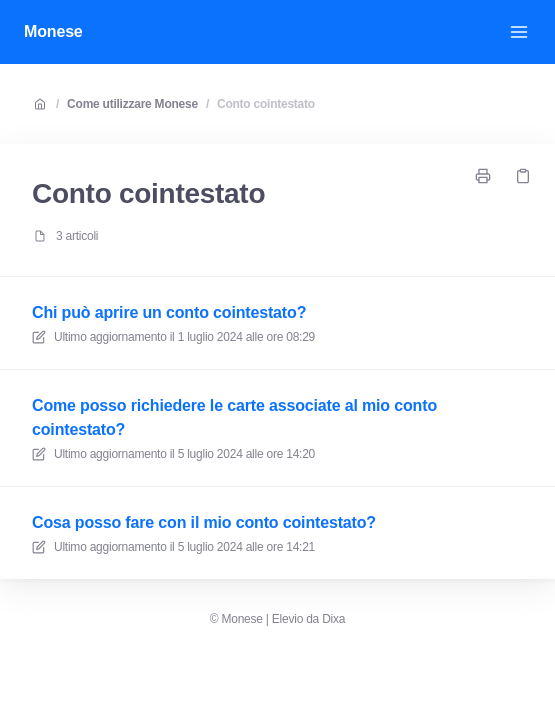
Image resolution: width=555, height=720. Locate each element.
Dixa (333, 619)
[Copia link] (523, 176)
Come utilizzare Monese (132, 104)
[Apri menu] (519, 32)
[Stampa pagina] (483, 176)
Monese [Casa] (53, 31)
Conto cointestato (266, 104)
